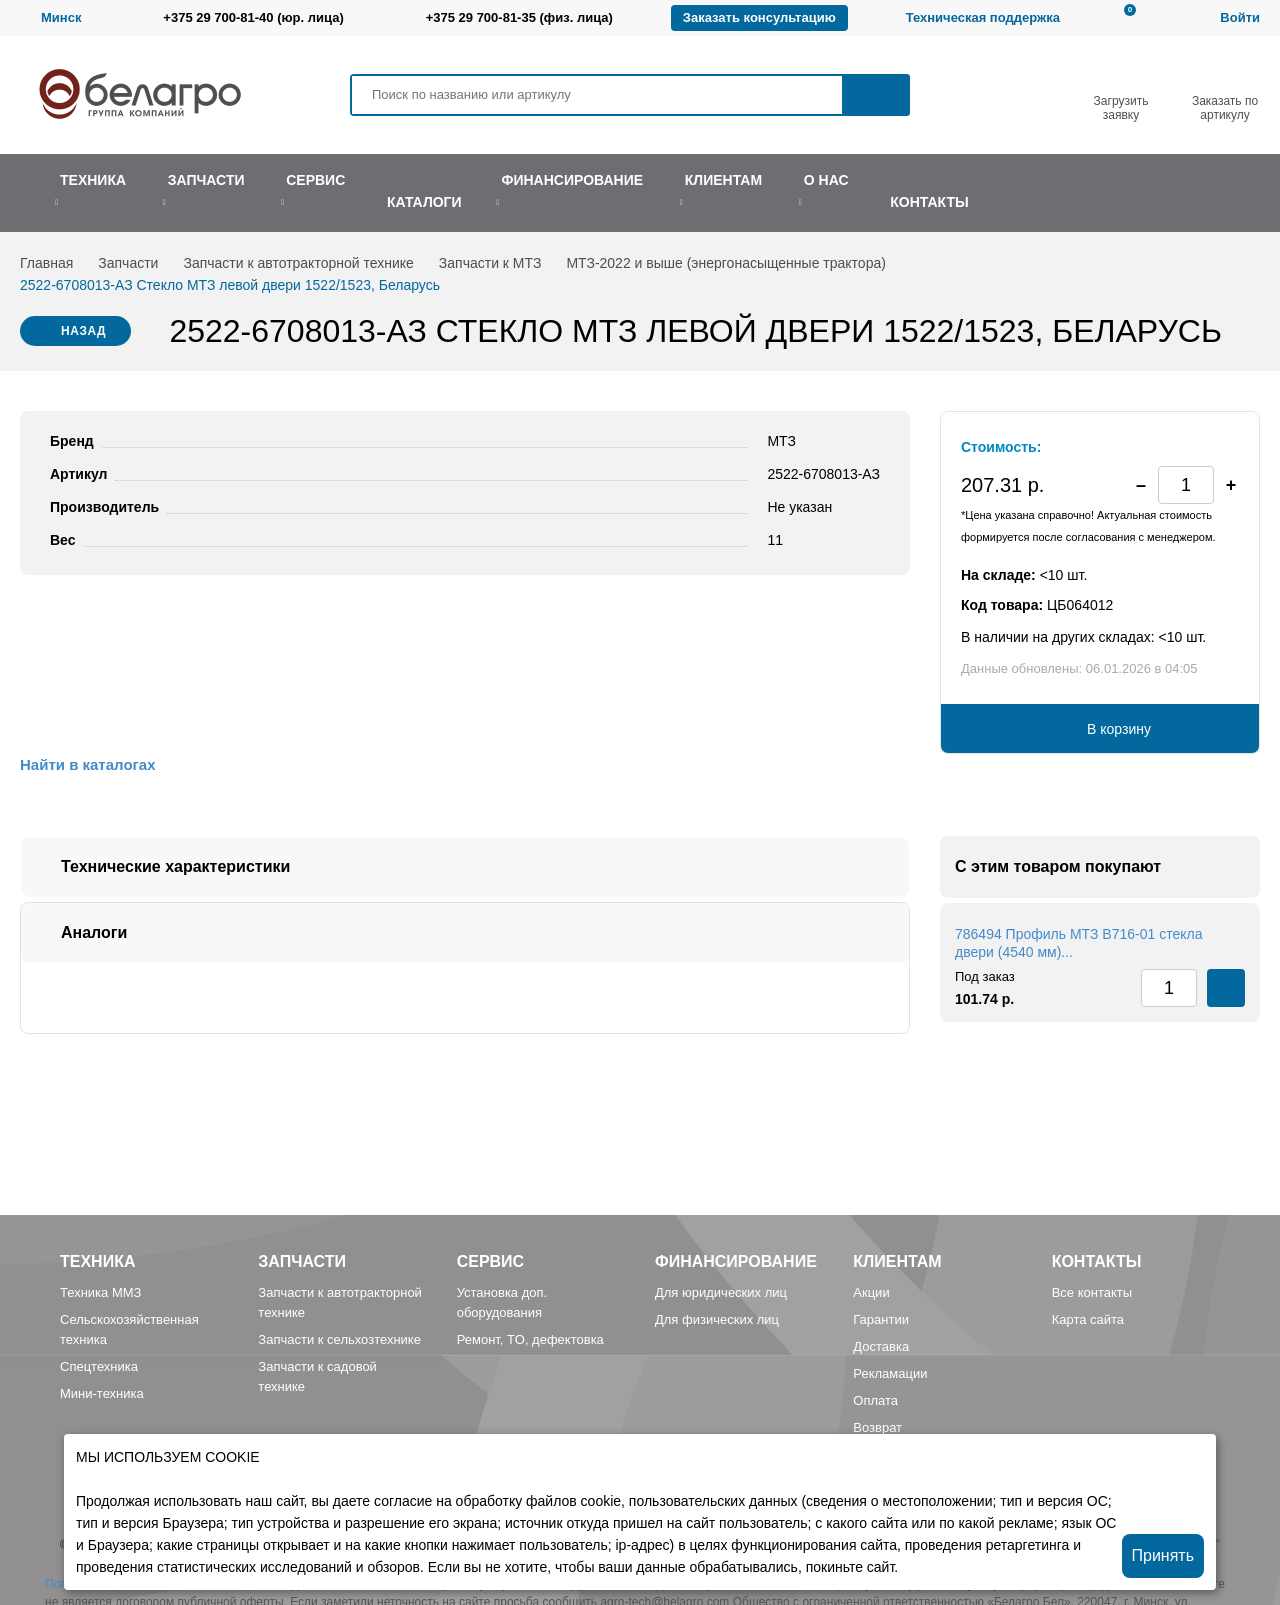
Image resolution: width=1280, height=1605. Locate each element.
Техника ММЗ (100, 1292)
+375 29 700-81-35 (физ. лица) (519, 17)
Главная (46, 263)
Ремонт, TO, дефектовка (530, 1339)
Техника (98, 1261)
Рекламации (890, 1373)
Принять (1163, 1555)
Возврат (877, 1427)
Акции (871, 1292)
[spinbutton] (1186, 485)
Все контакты (1092, 1292)
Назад (84, 331)
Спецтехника (99, 1366)
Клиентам (897, 1261)
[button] (1231, 485)
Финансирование (736, 1261)
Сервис (491, 1261)
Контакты (1097, 1261)
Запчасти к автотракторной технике (298, 263)
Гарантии (881, 1319)
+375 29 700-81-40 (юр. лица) (253, 17)
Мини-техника (102, 1393)
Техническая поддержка (983, 17)
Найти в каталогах (87, 764)
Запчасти (128, 263)
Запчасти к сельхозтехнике (339, 1339)
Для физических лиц (717, 1319)
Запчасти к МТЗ (490, 263)
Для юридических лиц (721, 1292)
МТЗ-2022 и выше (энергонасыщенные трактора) (726, 263)
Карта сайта (1088, 1319)
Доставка (881, 1346)
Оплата (875, 1400)
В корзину (1119, 729)
